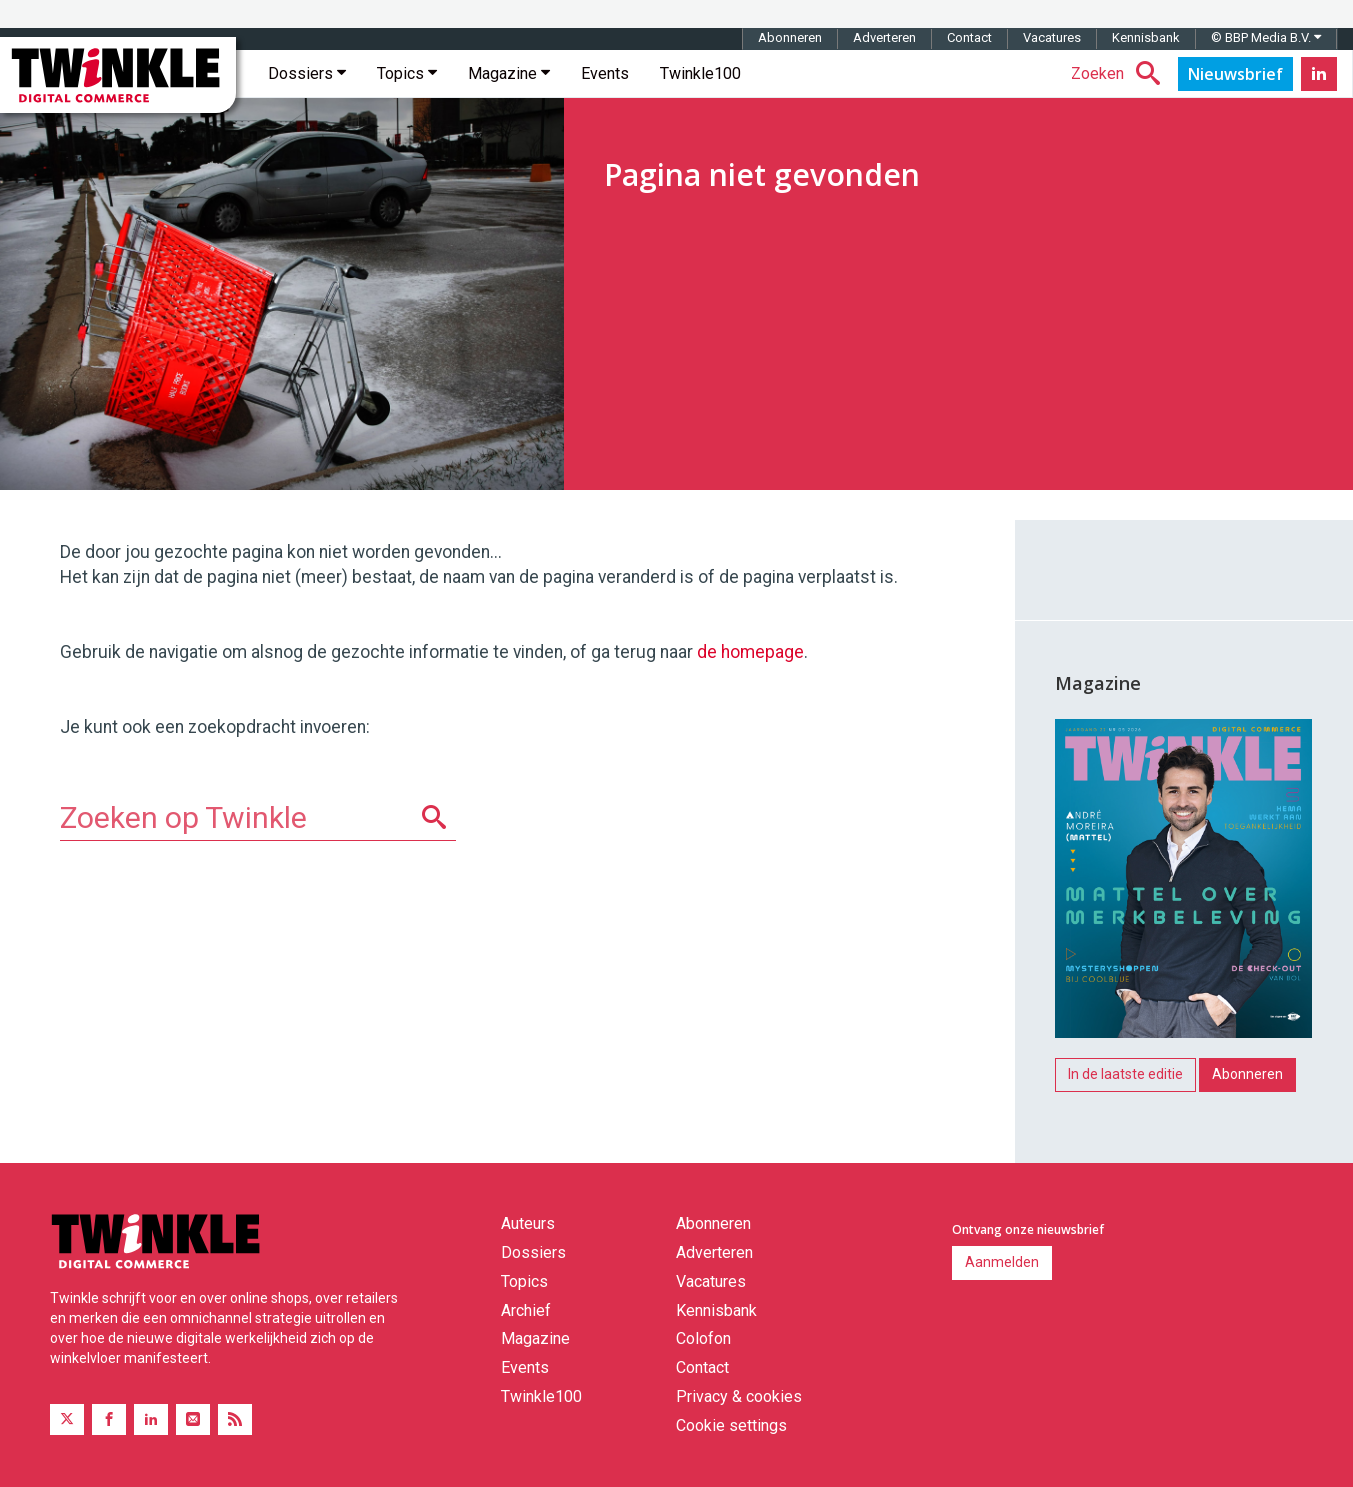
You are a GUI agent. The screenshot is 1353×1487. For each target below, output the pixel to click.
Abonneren (790, 37)
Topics (407, 73)
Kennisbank (1146, 37)
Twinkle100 (700, 73)
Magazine (509, 73)
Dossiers (307, 73)
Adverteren (884, 37)
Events (605, 73)
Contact (969, 37)
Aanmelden (1002, 1262)
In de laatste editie (1125, 1074)
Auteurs (528, 1223)
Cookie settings (731, 1425)
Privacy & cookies (739, 1396)
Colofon (703, 1338)
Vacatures (1052, 37)
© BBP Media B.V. (1266, 37)
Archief (526, 1310)
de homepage (750, 652)
